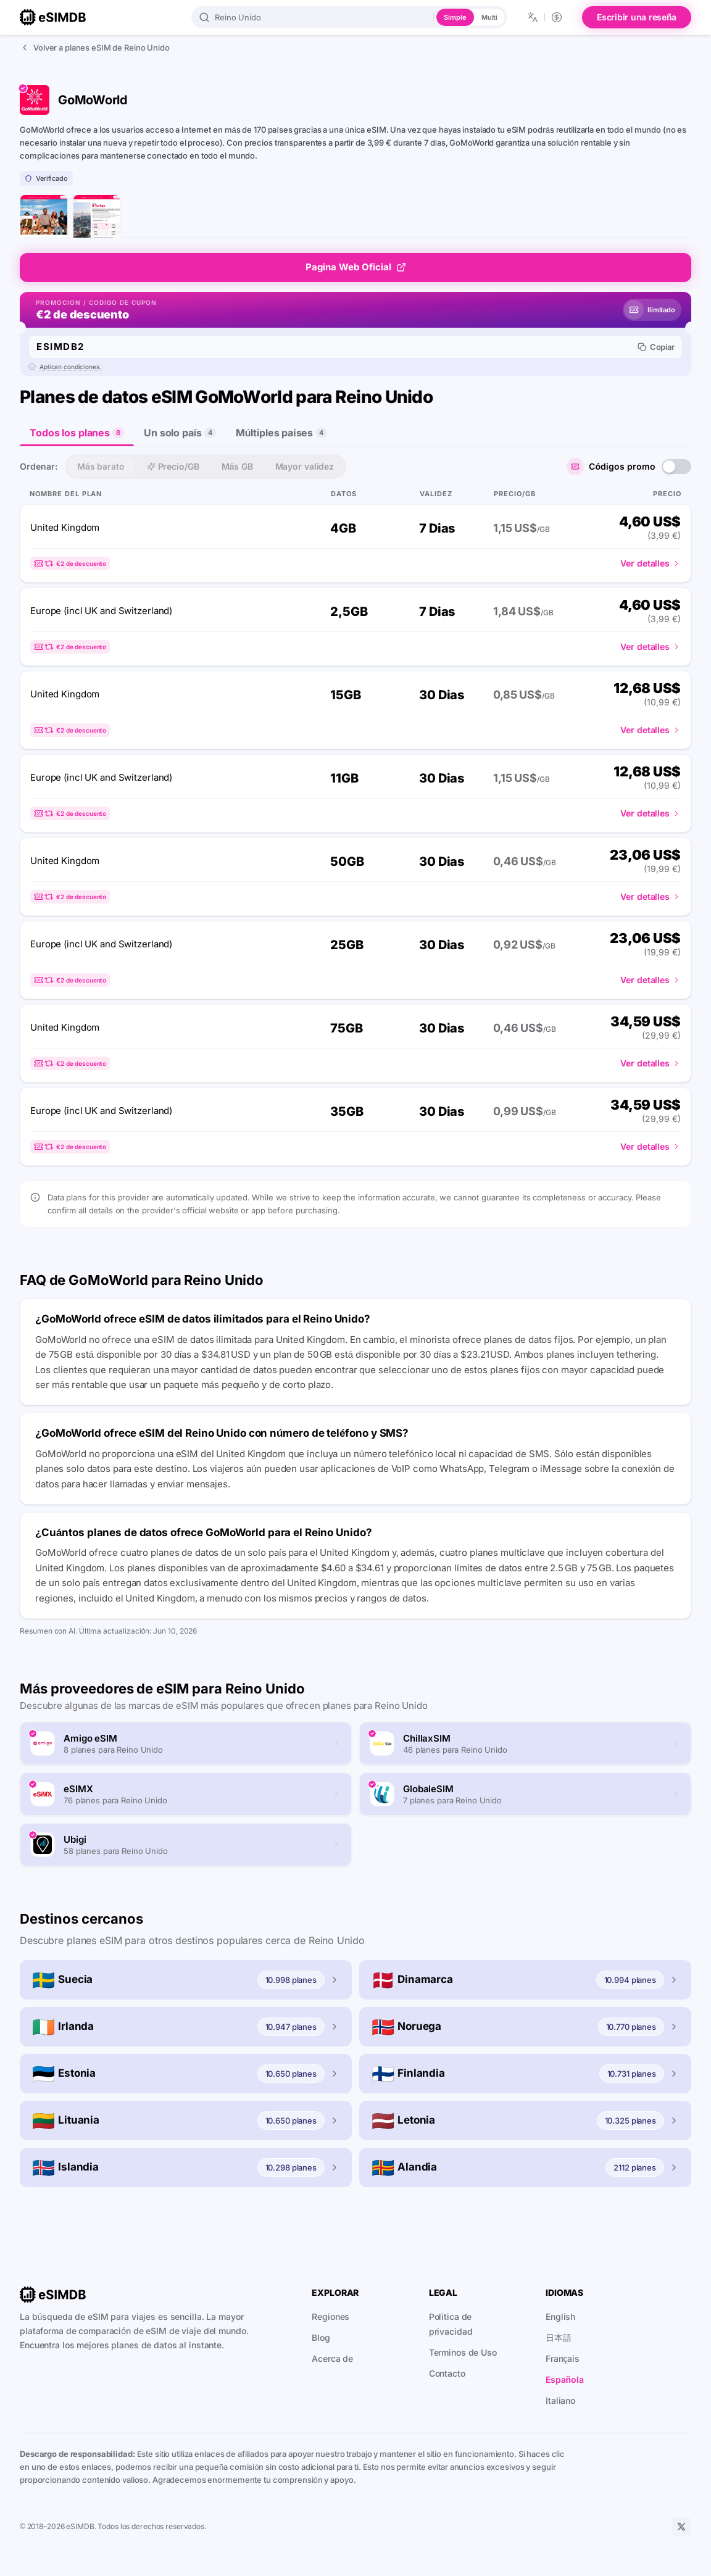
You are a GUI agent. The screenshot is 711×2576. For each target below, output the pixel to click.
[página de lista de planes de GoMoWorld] (96, 218)
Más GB (237, 465)
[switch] (676, 466)
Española (565, 2379)
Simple (455, 17)
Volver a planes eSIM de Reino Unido (95, 47)
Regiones (330, 2316)
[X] (681, 2527)
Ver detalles (650, 562)
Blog (321, 2337)
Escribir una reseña (636, 17)
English (560, 2316)
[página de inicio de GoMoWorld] (43, 218)
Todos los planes (77, 436)
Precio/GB (173, 465)
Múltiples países (281, 432)
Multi (489, 17)
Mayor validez (304, 465)
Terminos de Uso (463, 2351)
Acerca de (332, 2358)
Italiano (560, 2400)
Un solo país (180, 432)
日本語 (559, 2337)
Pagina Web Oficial (356, 266)
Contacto (447, 2372)
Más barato (101, 465)
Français (563, 2358)
